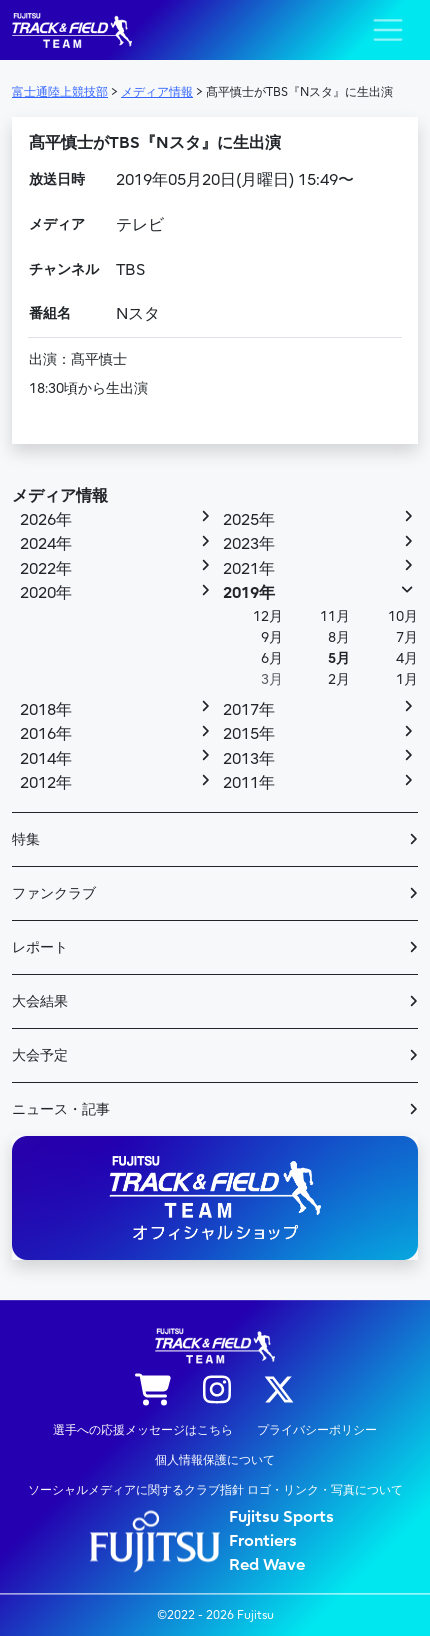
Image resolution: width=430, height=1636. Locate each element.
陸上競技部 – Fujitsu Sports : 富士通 (72, 30)
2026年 (46, 520)
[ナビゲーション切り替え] (388, 30)
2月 (339, 679)
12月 (268, 616)
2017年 (249, 710)
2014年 (46, 759)
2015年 (249, 734)
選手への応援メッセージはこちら (143, 1430)
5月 (339, 658)
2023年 (249, 544)
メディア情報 (60, 496)
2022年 (46, 569)
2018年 (46, 710)
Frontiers (263, 1541)
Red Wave (267, 1565)
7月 (407, 637)
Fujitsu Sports (281, 1517)
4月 (407, 658)
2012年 (46, 783)
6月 (272, 658)
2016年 (46, 734)
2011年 (249, 783)
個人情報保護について (215, 1460)
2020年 (46, 593)
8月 (339, 637)
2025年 (249, 520)
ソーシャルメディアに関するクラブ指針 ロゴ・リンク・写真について (215, 1490)
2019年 (249, 593)
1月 (407, 679)
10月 (403, 616)
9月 (272, 637)
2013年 (249, 759)
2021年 (249, 569)
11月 (335, 616)
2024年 (46, 544)
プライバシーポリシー (317, 1430)
